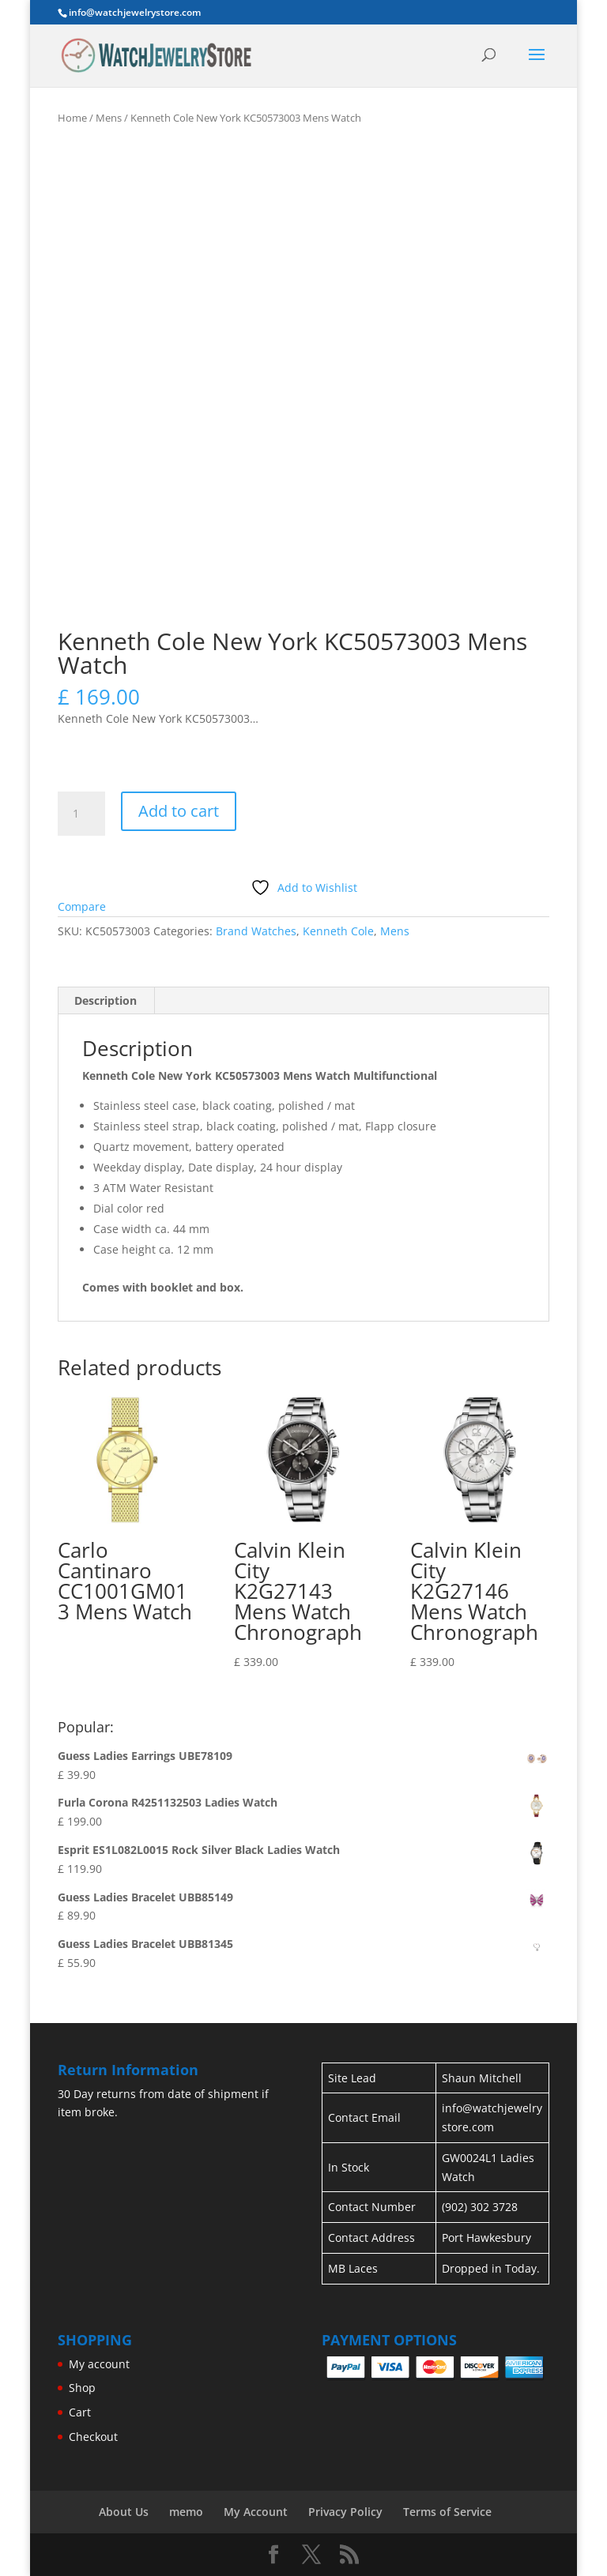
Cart (80, 2412)
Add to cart (178, 811)
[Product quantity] (81, 814)
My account (99, 2363)
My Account (256, 2511)
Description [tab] (105, 1000)
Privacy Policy (345, 2511)
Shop (82, 2387)
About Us (124, 2511)
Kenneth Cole (338, 930)
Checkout (93, 2436)
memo (186, 2511)
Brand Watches (256, 930)
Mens (109, 118)
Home (72, 118)
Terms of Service (447, 2511)
